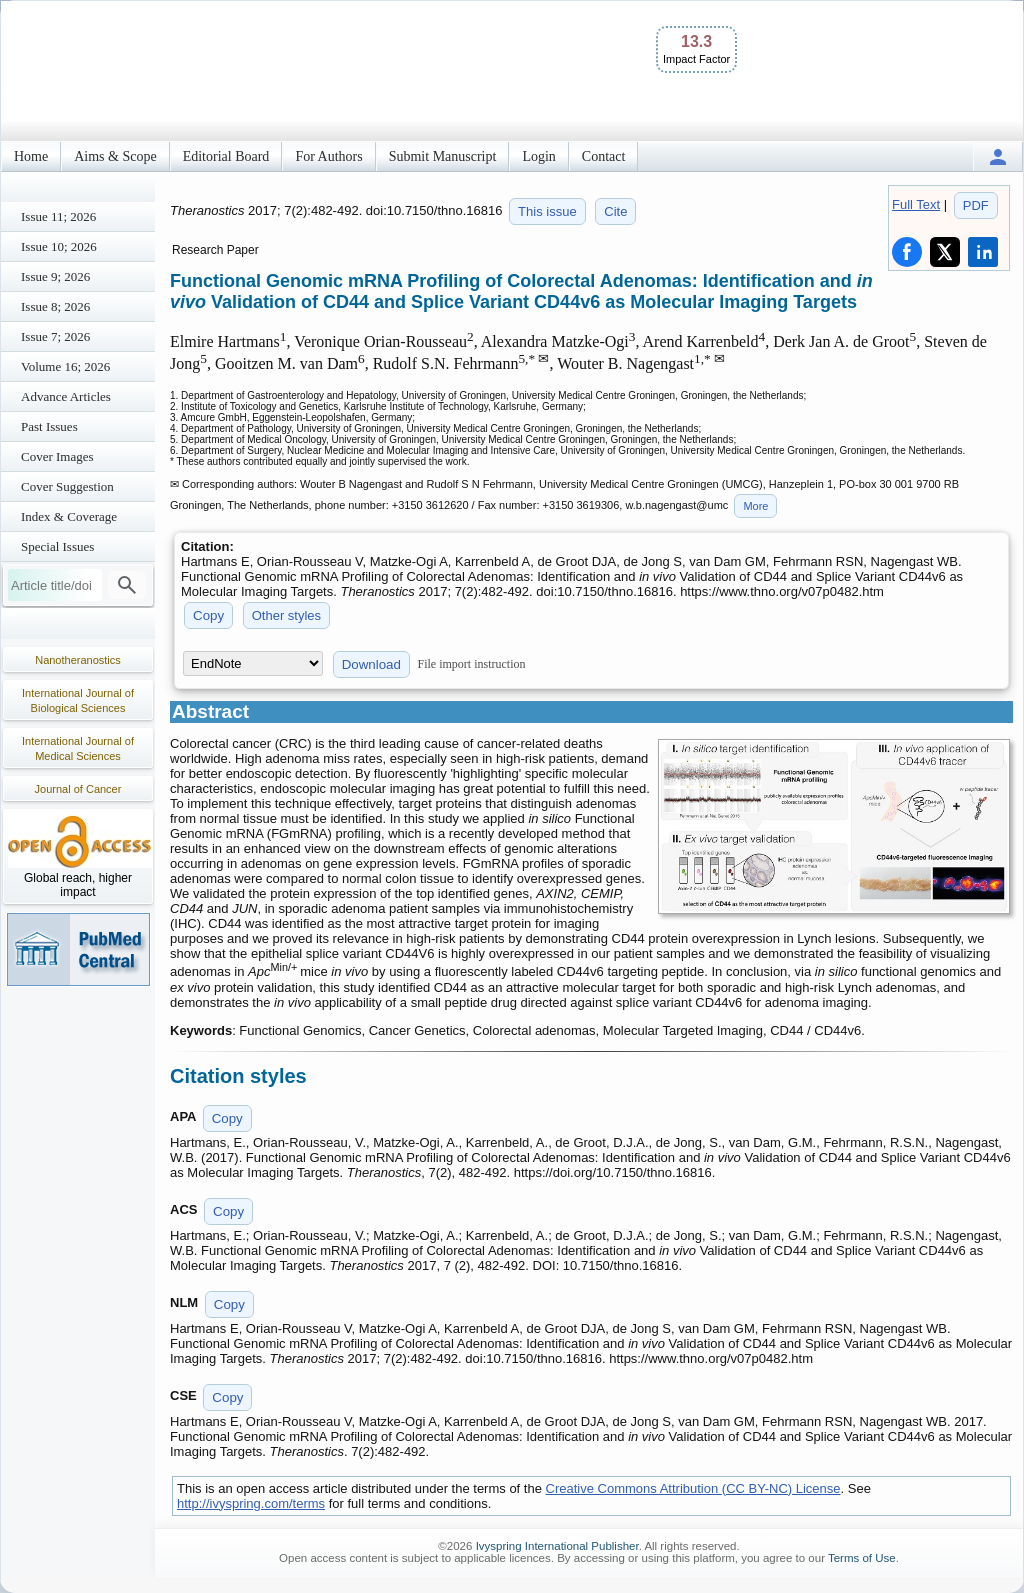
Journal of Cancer (78, 789)
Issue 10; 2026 (59, 246)
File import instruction (472, 664)
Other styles (286, 615)
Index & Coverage (69, 516)
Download (371, 664)
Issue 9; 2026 (55, 276)
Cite (615, 211)
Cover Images (57, 456)
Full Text (916, 204)
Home (31, 156)
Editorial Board (226, 156)
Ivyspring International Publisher (557, 1546)
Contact (604, 156)
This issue (547, 211)
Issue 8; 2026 (55, 306)
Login (538, 156)
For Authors (328, 156)
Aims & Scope (115, 156)
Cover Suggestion (67, 486)
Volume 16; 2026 (65, 366)
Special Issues (57, 546)
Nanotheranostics (78, 660)
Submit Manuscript (443, 156)
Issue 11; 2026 (58, 216)
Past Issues (49, 426)
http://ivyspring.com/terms (251, 1503)
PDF (976, 205)
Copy (208, 615)
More (755, 506)
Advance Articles (66, 396)
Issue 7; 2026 (55, 336)
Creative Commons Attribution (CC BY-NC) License (693, 1488)
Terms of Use (862, 1558)
